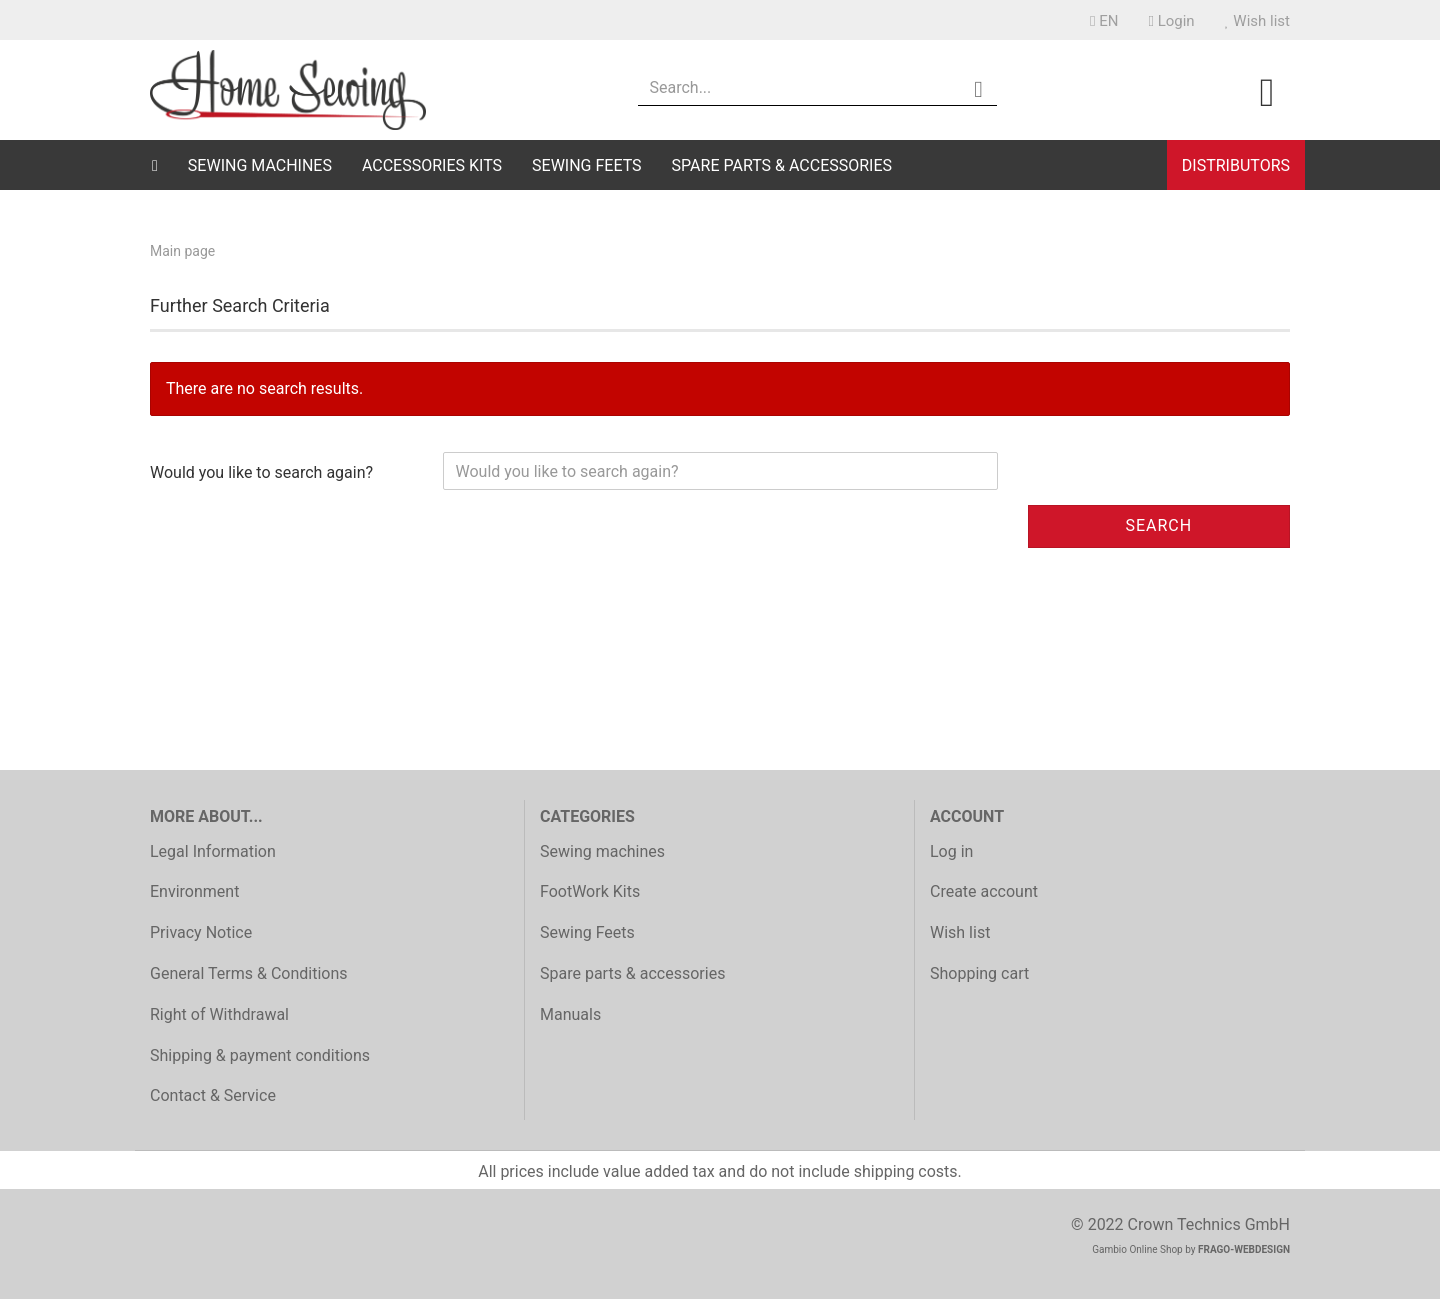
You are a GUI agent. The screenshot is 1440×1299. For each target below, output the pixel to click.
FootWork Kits (590, 891)
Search (1158, 525)
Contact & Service (213, 1095)
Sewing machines (260, 165)
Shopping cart (979, 973)
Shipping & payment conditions (260, 1055)
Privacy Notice (201, 932)
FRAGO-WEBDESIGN (1244, 1249)
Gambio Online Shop (1137, 1249)
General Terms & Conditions (249, 973)
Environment (194, 891)
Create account (984, 891)
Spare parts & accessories (782, 165)
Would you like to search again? (261, 472)
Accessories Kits (432, 165)
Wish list (1257, 21)
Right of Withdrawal (219, 1014)
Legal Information (213, 851)
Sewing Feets (587, 165)
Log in (951, 851)
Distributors (1236, 165)
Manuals (570, 1014)
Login (1171, 21)
